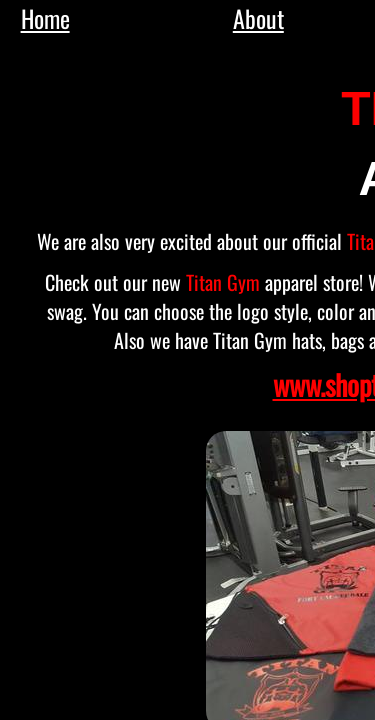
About (258, 18)
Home (45, 18)
